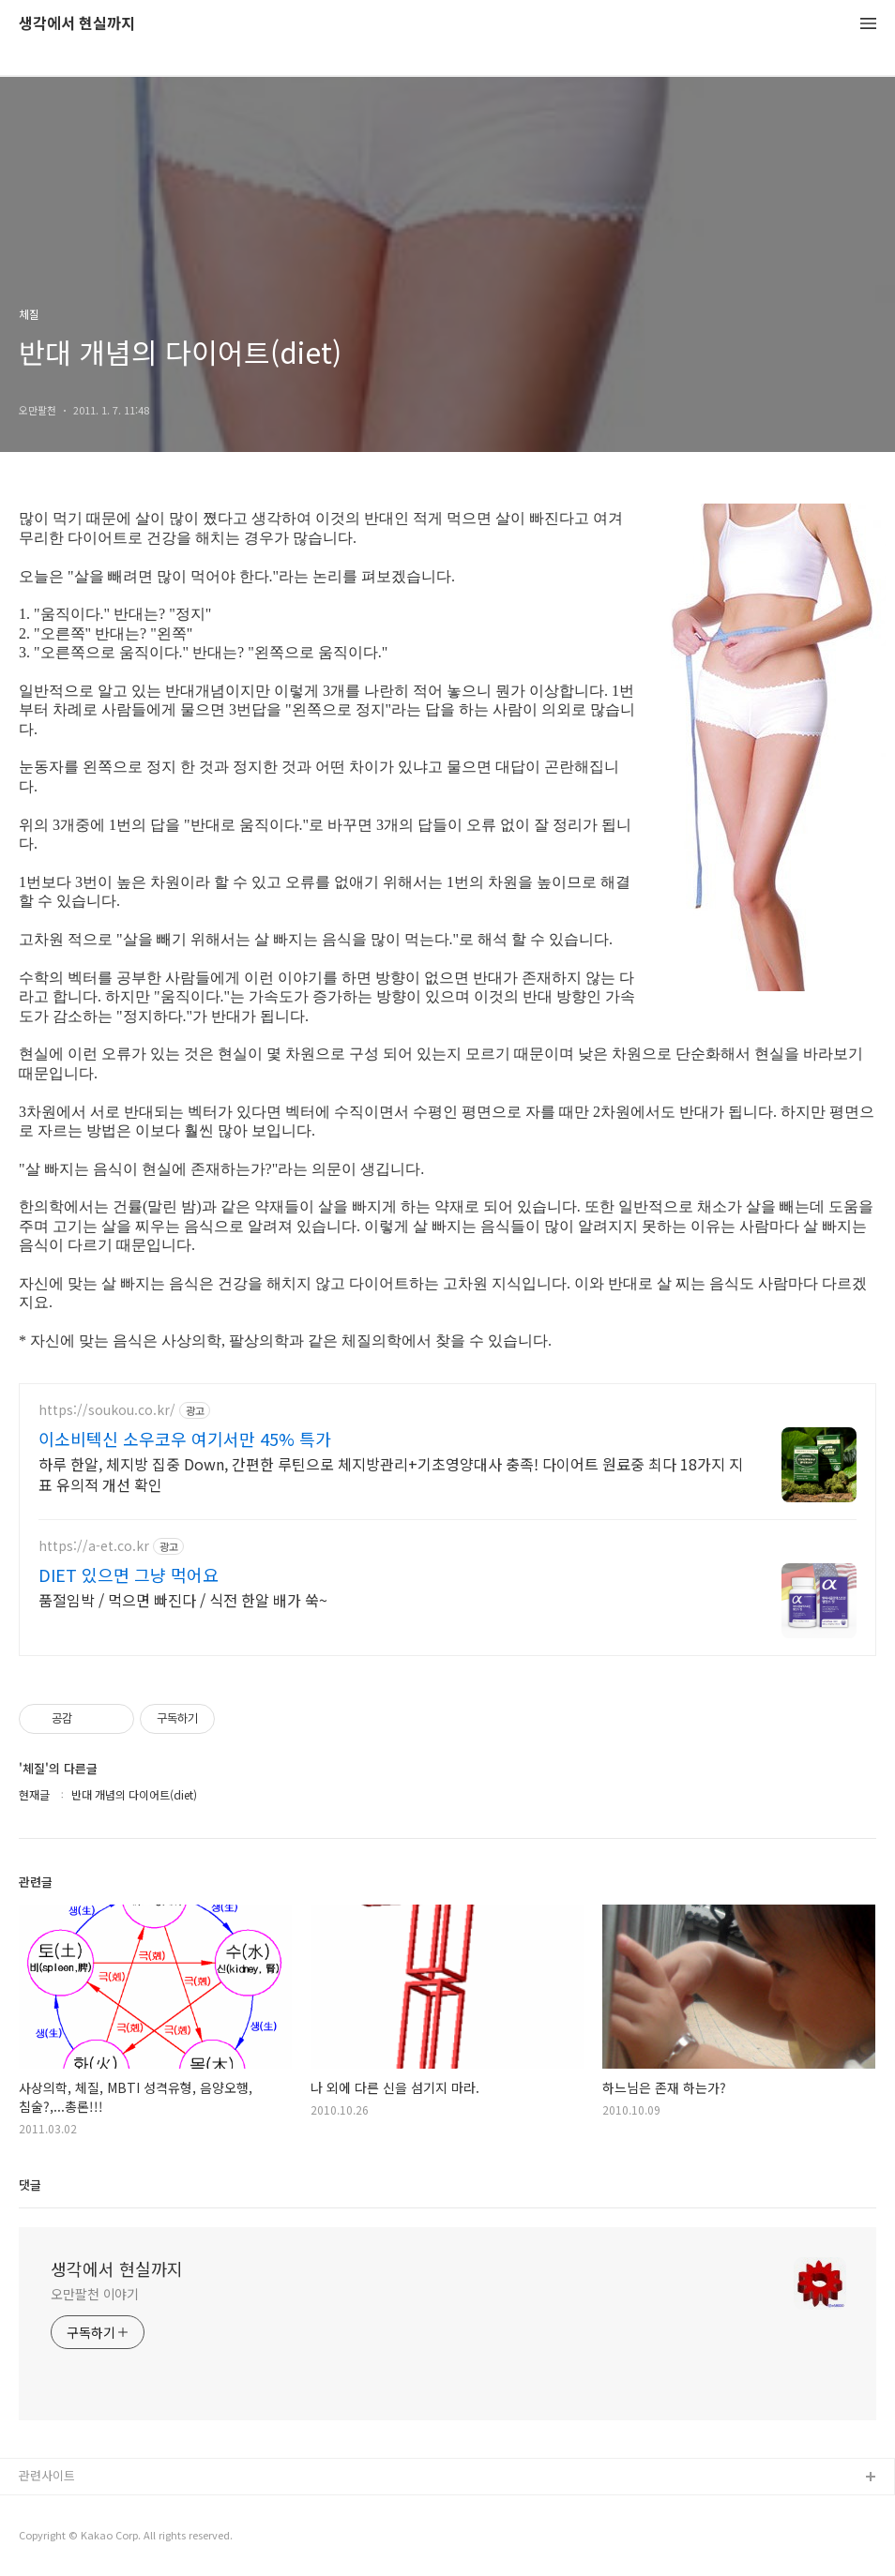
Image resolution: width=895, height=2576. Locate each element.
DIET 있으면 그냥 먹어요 (128, 1574)
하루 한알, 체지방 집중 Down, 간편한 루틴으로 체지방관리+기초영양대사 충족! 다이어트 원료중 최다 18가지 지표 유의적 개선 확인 (390, 1474)
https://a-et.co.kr (93, 1546)
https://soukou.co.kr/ (106, 1410)
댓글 (30, 2184)
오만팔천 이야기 (95, 2293)
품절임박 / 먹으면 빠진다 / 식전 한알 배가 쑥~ (182, 1599)
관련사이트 (47, 2475)
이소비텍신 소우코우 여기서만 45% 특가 (184, 1438)
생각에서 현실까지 (77, 24)
